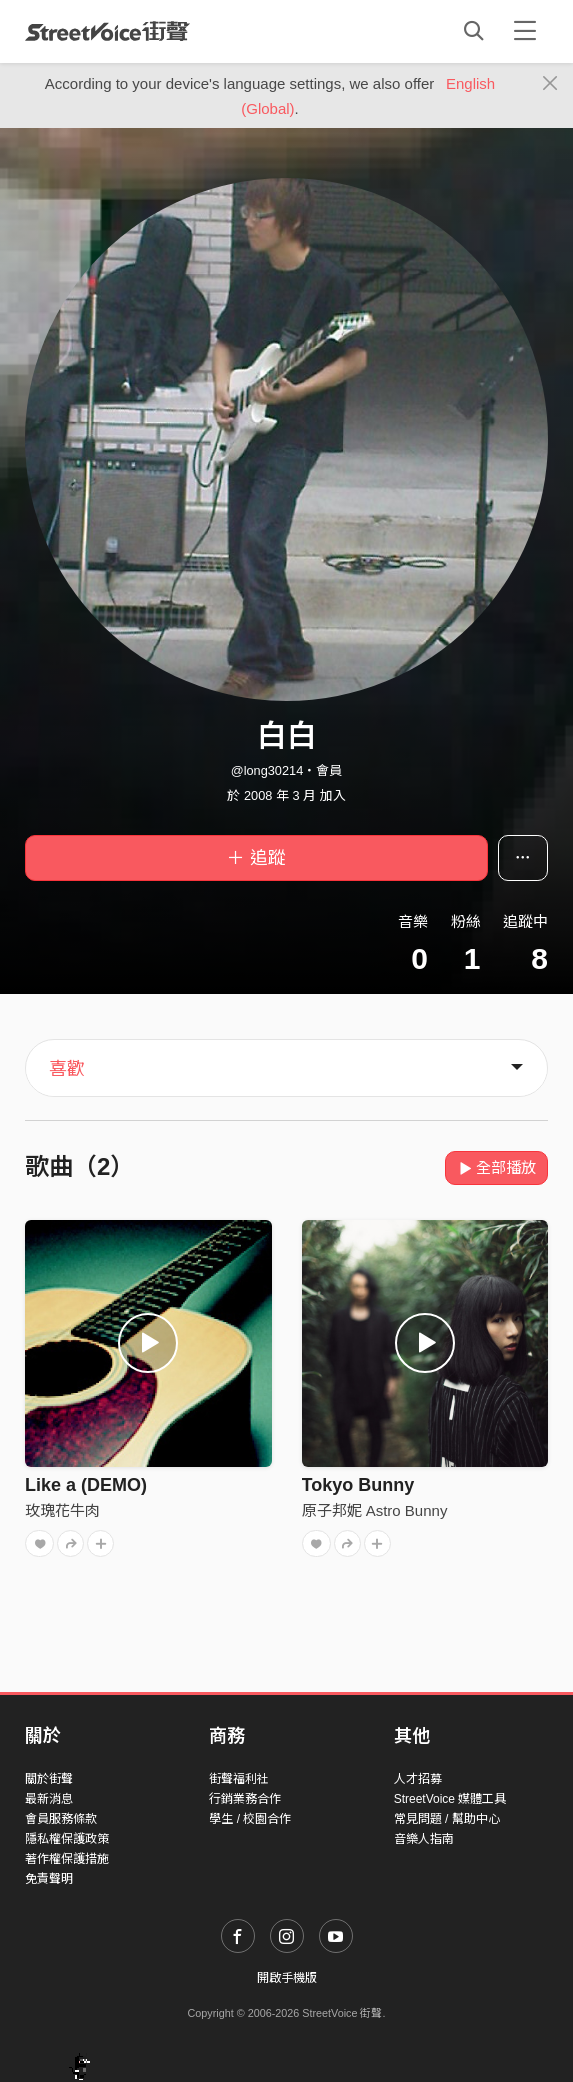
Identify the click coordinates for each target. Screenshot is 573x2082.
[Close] (550, 84)
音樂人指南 (424, 1839)
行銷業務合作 (245, 1799)
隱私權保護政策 (67, 1839)
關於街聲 (49, 1779)
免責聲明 (49, 1879)
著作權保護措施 (67, 1859)
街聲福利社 (239, 1779)
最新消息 (49, 1799)
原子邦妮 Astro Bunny (375, 1510)
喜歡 (67, 1069)
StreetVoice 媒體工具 (450, 1799)
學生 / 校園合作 (250, 1819)
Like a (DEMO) (86, 1485)
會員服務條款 (61, 1819)
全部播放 (496, 1167)
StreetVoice (107, 31)
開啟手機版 (287, 1978)
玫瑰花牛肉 (62, 1510)
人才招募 (418, 1779)
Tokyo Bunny (358, 1485)
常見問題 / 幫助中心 (447, 1819)
